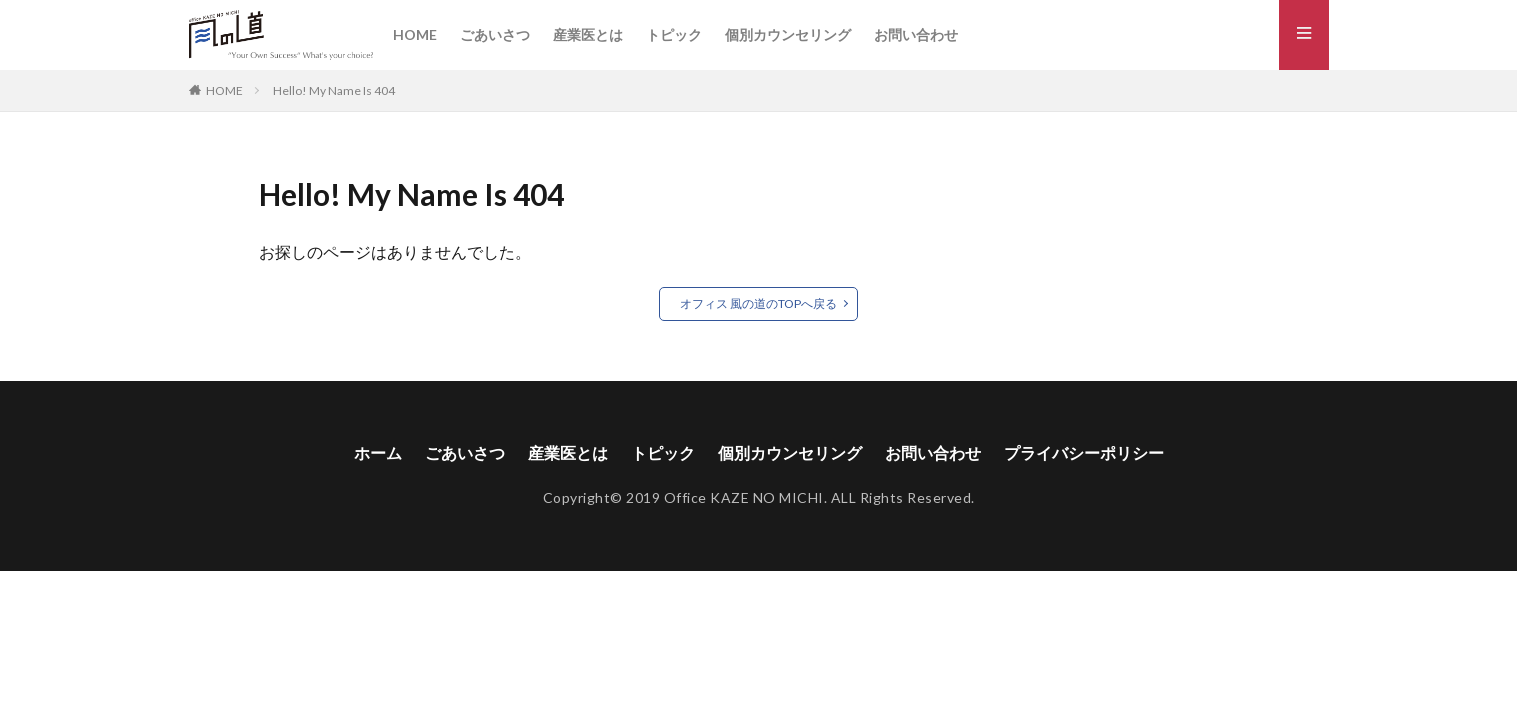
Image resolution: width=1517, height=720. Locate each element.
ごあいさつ (495, 34)
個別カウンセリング (788, 34)
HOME (415, 34)
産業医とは (588, 34)
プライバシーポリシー (1084, 452)
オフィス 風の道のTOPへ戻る (758, 303)
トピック (674, 34)
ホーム (378, 452)
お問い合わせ (916, 34)
